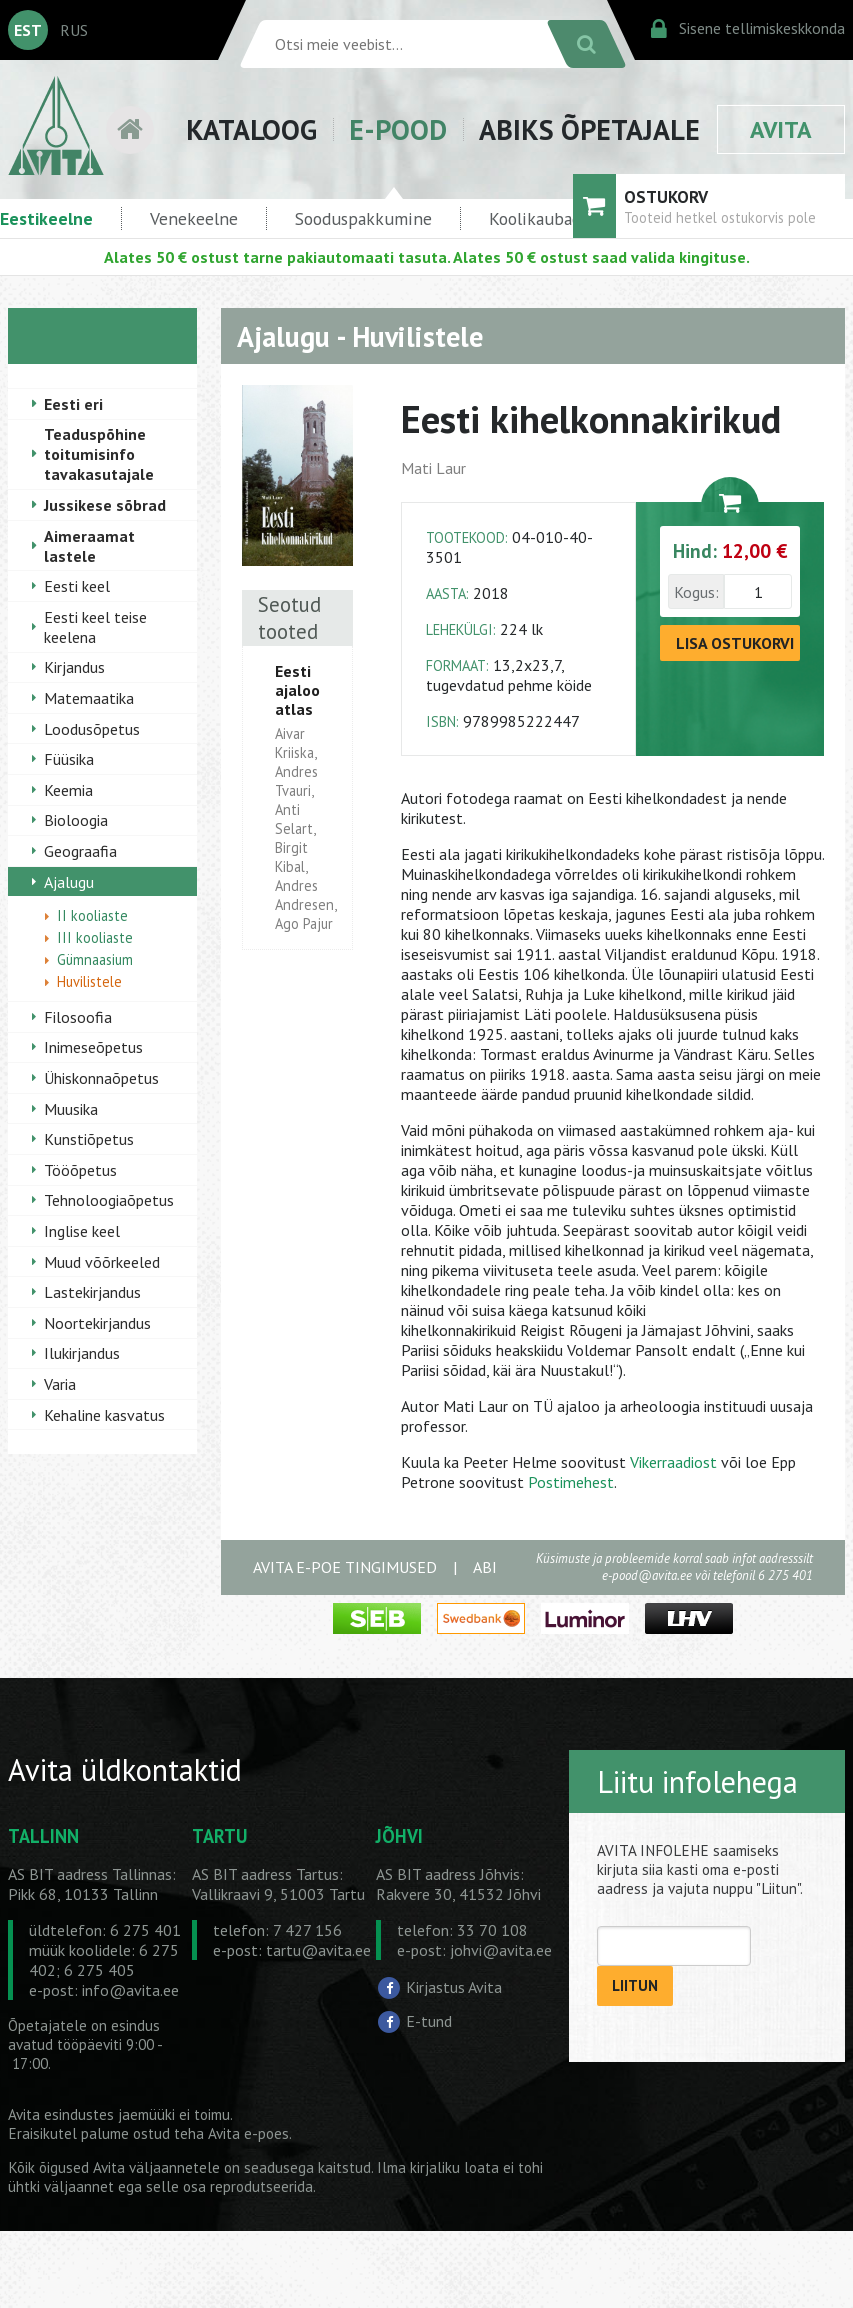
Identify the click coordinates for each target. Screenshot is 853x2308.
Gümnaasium (95, 959)
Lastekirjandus (92, 1292)
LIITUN (635, 1985)
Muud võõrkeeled (102, 1262)
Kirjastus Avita (454, 1987)
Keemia (68, 790)
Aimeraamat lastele (89, 546)
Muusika (71, 1109)
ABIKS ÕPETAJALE (589, 129)
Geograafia (80, 851)
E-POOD (398, 129)
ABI (485, 1567)
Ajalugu (69, 882)
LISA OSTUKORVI (735, 643)
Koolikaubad (535, 218)
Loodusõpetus (92, 729)
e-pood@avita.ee (647, 1575)
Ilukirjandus (82, 1353)
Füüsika (69, 759)
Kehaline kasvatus (104, 1415)
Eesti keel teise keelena (95, 627)
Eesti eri (73, 404)
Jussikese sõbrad (105, 505)
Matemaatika (89, 698)
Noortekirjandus (97, 1323)
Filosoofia (78, 1017)
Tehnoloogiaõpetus (109, 1200)
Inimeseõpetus (93, 1047)
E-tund (429, 2021)
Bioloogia (76, 820)
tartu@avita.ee (318, 1950)
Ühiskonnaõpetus (101, 1078)
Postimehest (571, 1482)
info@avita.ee (130, 1990)
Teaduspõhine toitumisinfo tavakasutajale (99, 454)
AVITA (781, 129)
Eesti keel (77, 586)
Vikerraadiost (673, 1462)
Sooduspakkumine (363, 218)
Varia (60, 1384)
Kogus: (696, 592)
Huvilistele (89, 981)
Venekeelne (194, 218)
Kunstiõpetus (89, 1139)
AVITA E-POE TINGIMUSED (345, 1567)
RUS (74, 30)
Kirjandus (74, 667)
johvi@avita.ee (501, 1950)
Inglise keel (82, 1231)
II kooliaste (92, 915)
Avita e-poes (248, 2133)
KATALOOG (251, 129)
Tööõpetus (80, 1170)
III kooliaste (95, 937)
